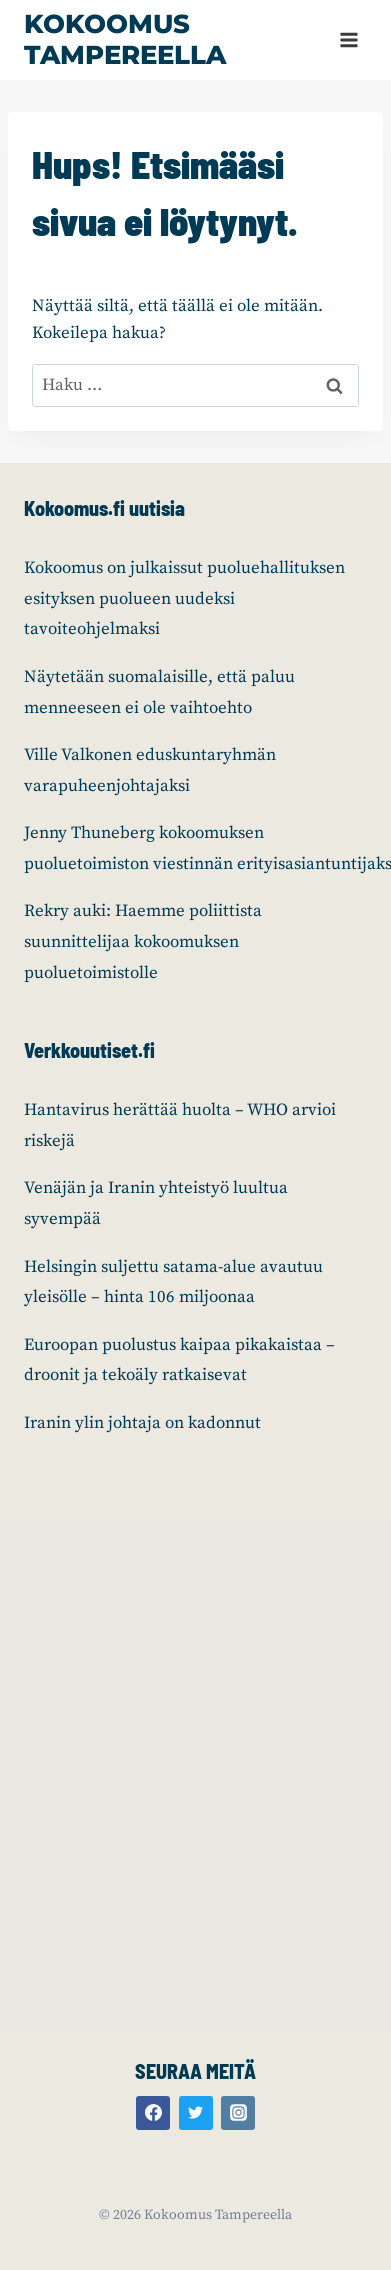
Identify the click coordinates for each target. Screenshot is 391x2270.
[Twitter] (196, 2113)
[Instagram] (238, 2113)
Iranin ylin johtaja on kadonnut (142, 1423)
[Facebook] (153, 2113)
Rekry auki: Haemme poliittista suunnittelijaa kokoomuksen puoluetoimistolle (143, 941)
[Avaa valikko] (348, 39)
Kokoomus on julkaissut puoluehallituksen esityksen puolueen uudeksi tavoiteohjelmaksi (184, 598)
